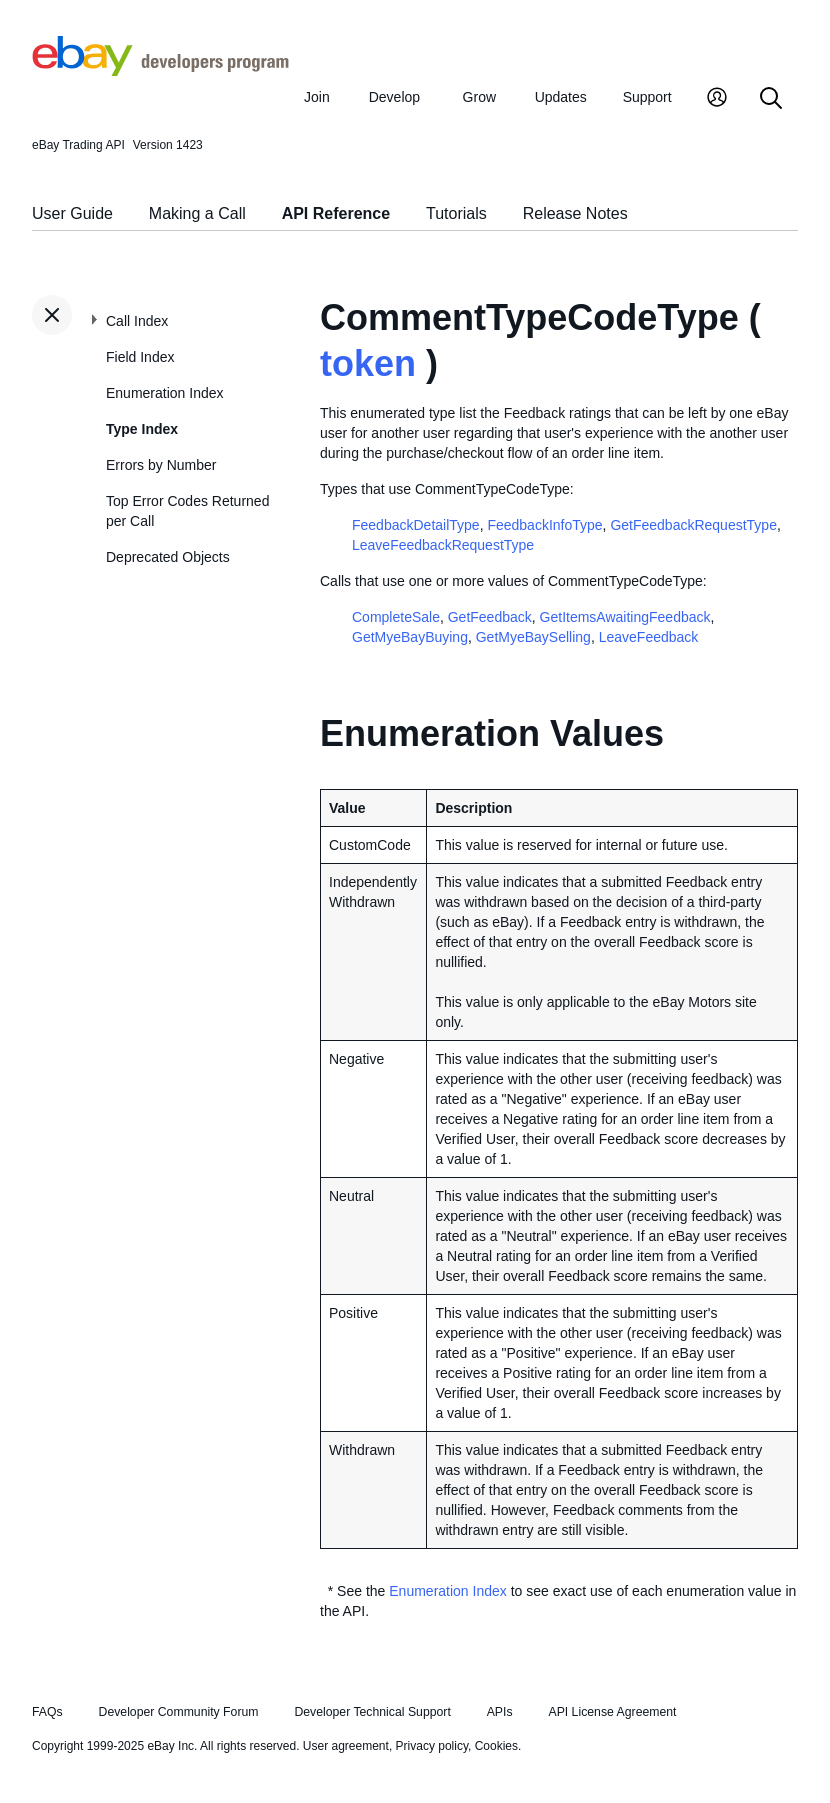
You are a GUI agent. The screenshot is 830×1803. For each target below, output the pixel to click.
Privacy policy (432, 1746)
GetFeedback (490, 617)
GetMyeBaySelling (533, 637)
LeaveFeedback (649, 637)
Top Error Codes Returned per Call (187, 511)
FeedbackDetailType (416, 525)
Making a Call (197, 213)
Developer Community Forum (179, 1712)
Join (317, 97)
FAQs (47, 1712)
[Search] (771, 99)
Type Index (142, 429)
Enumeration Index (165, 393)
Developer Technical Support (372, 1712)
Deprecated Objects (168, 557)
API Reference (336, 213)
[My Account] (717, 99)
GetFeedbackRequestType (693, 525)
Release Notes (575, 213)
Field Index (140, 357)
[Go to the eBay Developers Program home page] (160, 71)
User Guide (72, 213)
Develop (394, 97)
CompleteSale (396, 617)
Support (647, 97)
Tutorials (456, 213)
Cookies (496, 1746)
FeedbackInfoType (544, 525)
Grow (479, 97)
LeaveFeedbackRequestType (443, 545)
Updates (561, 97)
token (368, 363)
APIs (500, 1712)
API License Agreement (612, 1712)
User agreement (346, 1746)
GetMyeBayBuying (410, 637)
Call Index (137, 321)
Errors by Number (161, 465)
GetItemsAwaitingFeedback (625, 617)
